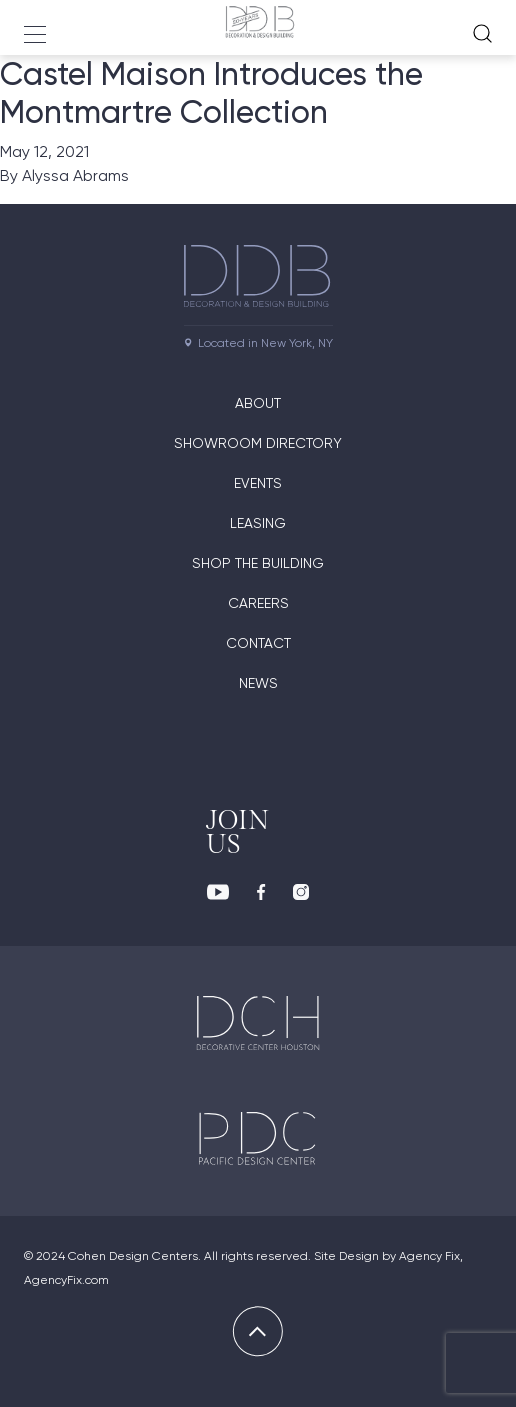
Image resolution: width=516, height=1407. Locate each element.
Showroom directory (258, 443)
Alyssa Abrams (75, 175)
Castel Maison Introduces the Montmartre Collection (211, 93)
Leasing (258, 523)
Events (258, 483)
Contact (258, 643)
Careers (258, 603)
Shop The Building (258, 563)
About (258, 403)
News (258, 683)
